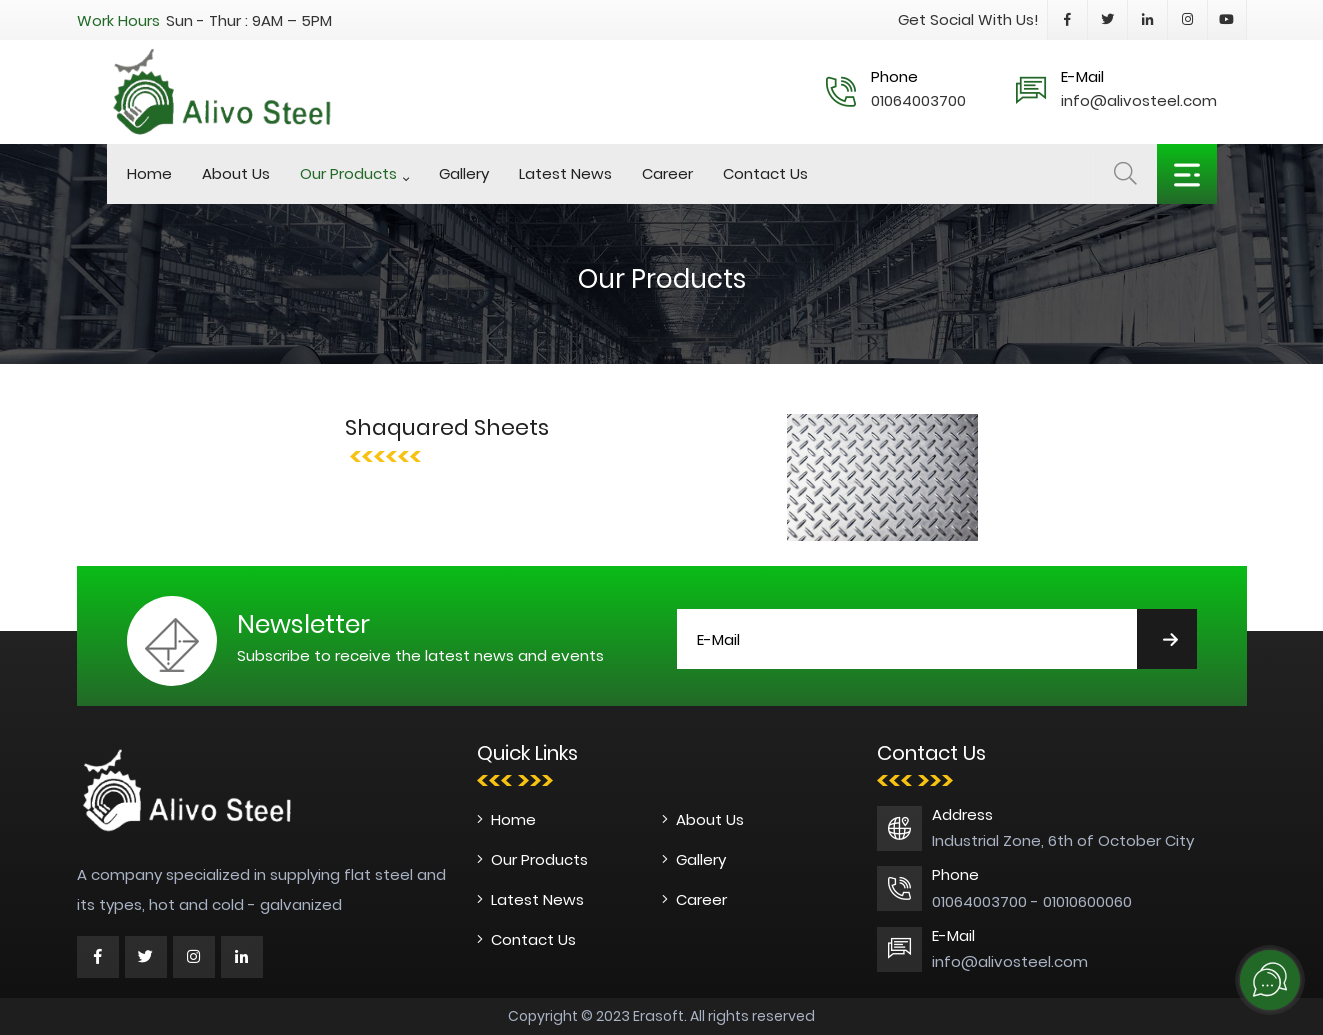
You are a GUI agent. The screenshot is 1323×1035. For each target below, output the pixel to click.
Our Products (348, 173)
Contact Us (765, 173)
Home (149, 173)
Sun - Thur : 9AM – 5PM (249, 20)
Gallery (464, 173)
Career (667, 173)
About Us (236, 173)
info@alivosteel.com (1139, 100)
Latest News (565, 173)
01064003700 (918, 100)
